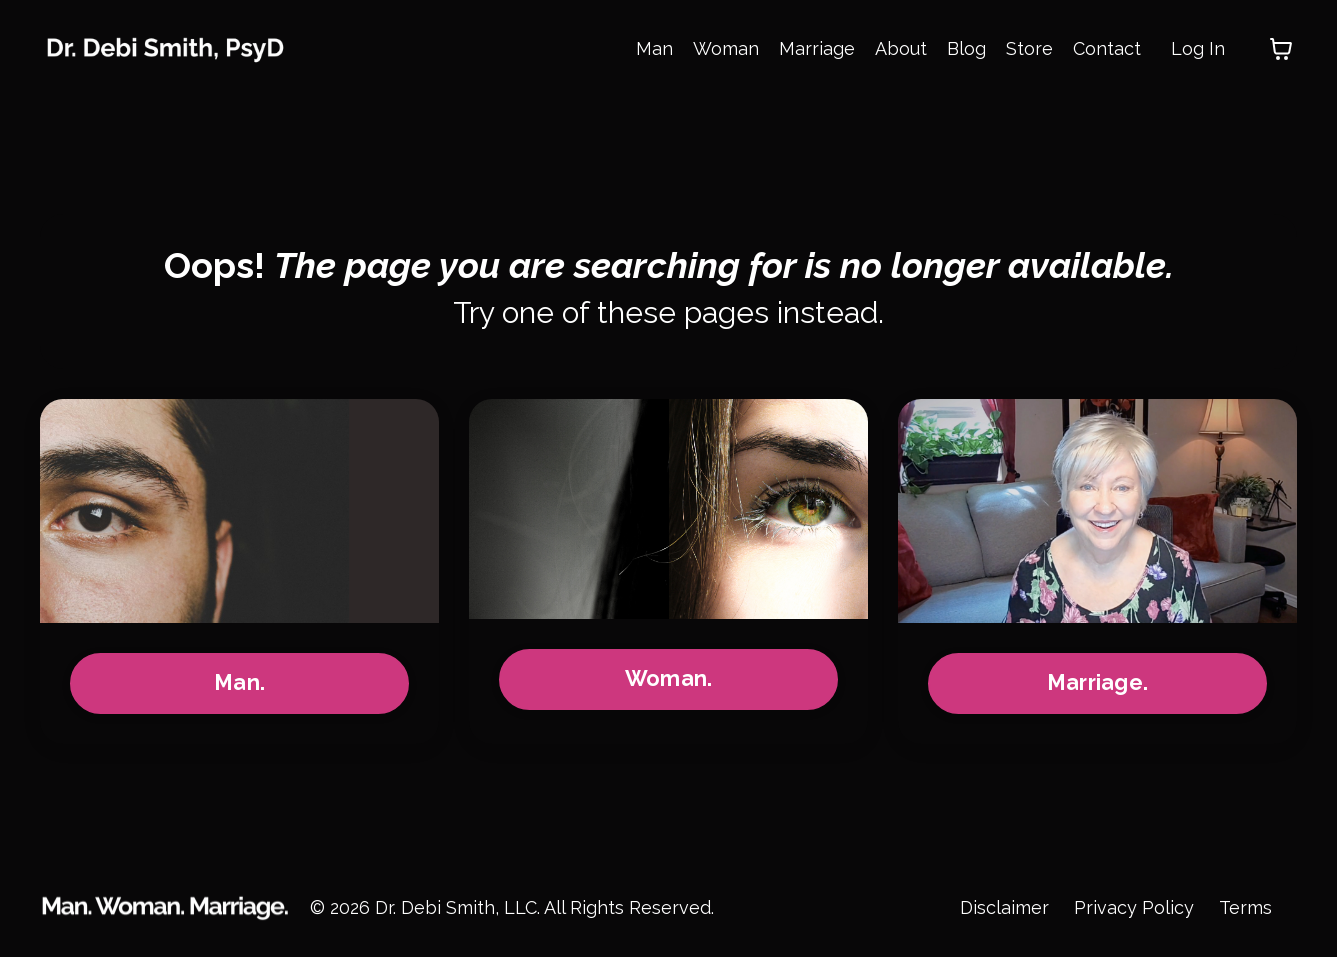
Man (654, 48)
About (901, 48)
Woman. (669, 678)
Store (1029, 48)
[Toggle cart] (1281, 49)
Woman (726, 48)
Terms (1245, 907)
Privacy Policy (1134, 907)
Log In (1198, 48)
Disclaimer (1004, 907)
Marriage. (1097, 682)
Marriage (817, 48)
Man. (239, 682)
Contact (1107, 48)
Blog (966, 48)
